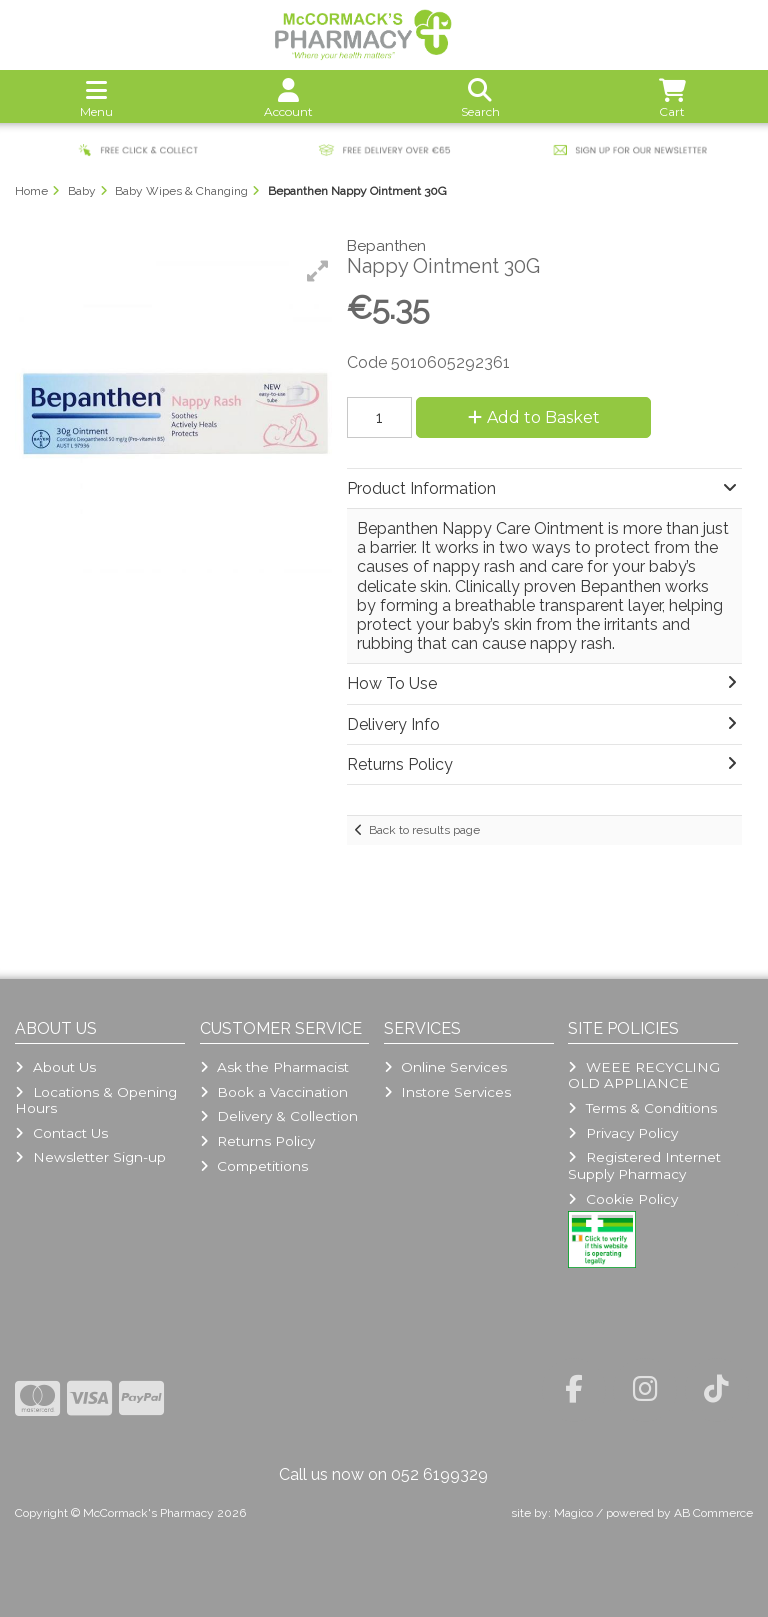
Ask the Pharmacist (274, 1067)
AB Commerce (713, 1513)
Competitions (254, 1166)
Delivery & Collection (279, 1116)
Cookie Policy (622, 1199)
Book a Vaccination (274, 1092)
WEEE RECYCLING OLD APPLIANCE (643, 1075)
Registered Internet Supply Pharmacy (644, 1165)
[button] (318, 271)
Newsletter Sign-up (90, 1157)
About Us (55, 1067)
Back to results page (424, 830)
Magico (573, 1513)
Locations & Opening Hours (95, 1100)
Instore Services (447, 1092)
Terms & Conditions (642, 1108)
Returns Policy (257, 1141)
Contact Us (61, 1133)
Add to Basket (534, 417)
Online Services (445, 1067)
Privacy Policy (622, 1133)
